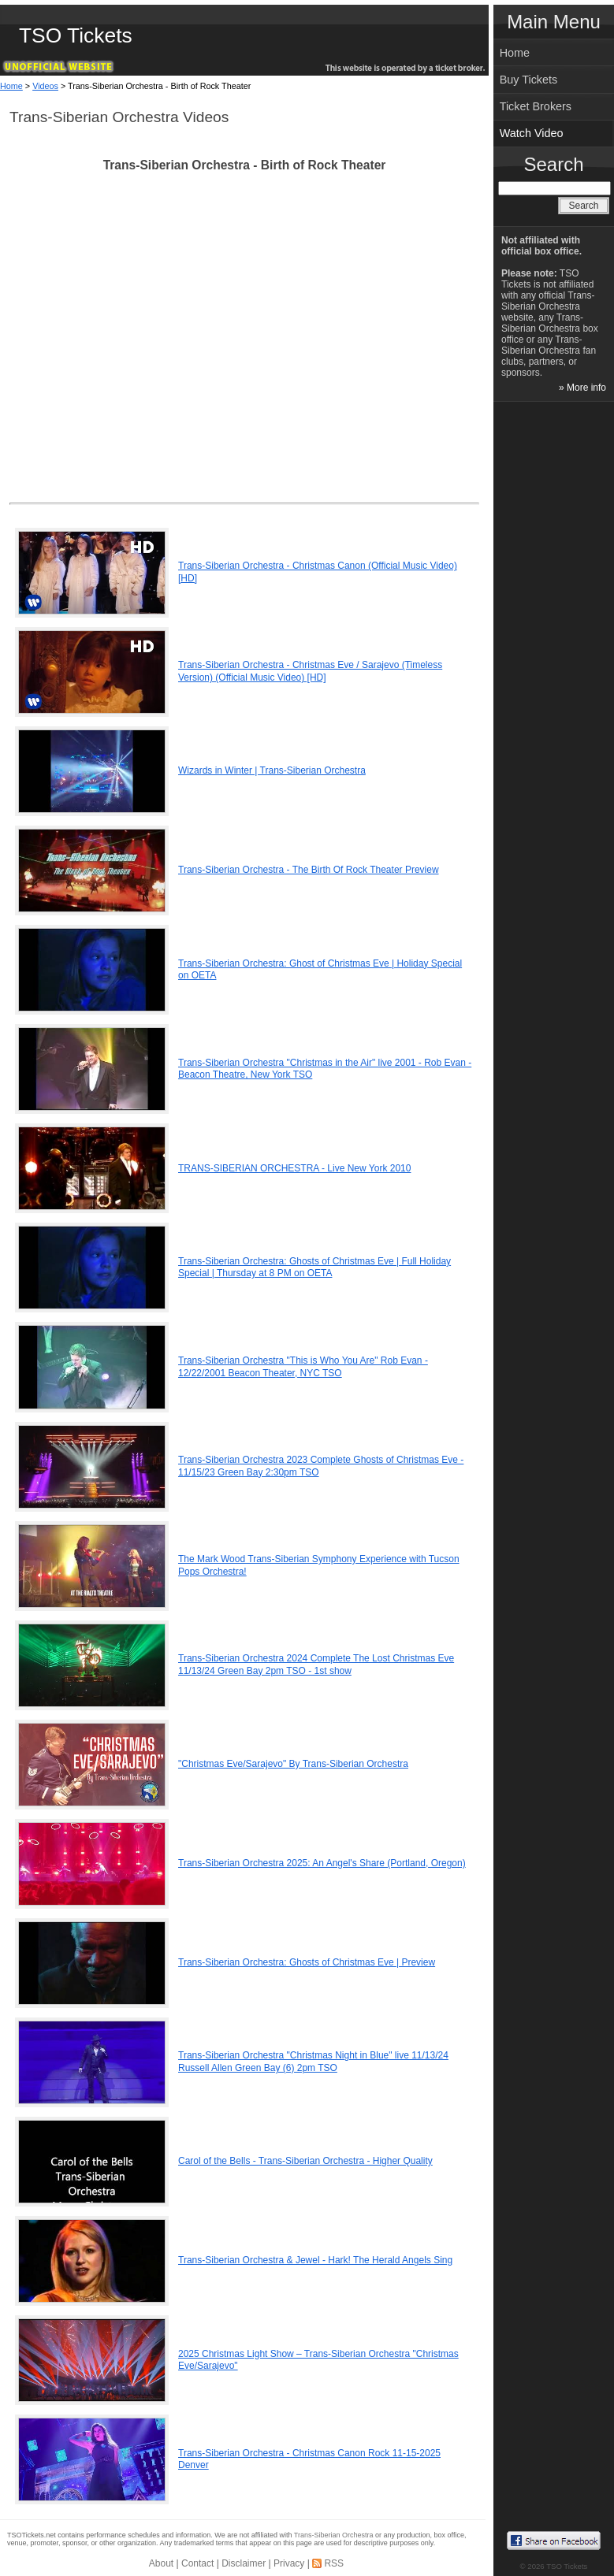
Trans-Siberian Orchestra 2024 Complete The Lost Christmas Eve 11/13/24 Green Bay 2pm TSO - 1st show (316, 1664)
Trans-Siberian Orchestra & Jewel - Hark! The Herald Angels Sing (315, 2260)
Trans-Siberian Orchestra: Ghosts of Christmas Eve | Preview (306, 1962)
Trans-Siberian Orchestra (334, 2535)
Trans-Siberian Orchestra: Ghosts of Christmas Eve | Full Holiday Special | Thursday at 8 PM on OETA (314, 1267)
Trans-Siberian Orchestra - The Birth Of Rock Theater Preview (308, 869)
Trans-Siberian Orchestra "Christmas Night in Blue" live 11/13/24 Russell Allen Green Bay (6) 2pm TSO (313, 2061)
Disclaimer (243, 2563)
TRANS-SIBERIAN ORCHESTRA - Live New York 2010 (294, 1168)
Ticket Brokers (535, 106)
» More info (582, 387)
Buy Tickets (529, 79)
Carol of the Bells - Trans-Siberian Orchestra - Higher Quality (305, 2160)
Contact (197, 2563)
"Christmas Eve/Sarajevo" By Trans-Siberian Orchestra (293, 1763)
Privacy (289, 2563)
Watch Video (532, 133)
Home (11, 86)
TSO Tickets (75, 35)
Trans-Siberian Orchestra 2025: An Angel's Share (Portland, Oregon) (322, 1863)
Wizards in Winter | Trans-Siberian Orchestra (272, 770)
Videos (45, 86)
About (161, 2563)
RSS (334, 2563)
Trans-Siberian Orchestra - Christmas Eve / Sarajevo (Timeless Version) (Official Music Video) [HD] (310, 671)
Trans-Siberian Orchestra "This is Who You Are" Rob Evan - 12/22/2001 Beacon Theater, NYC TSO (303, 1367)
